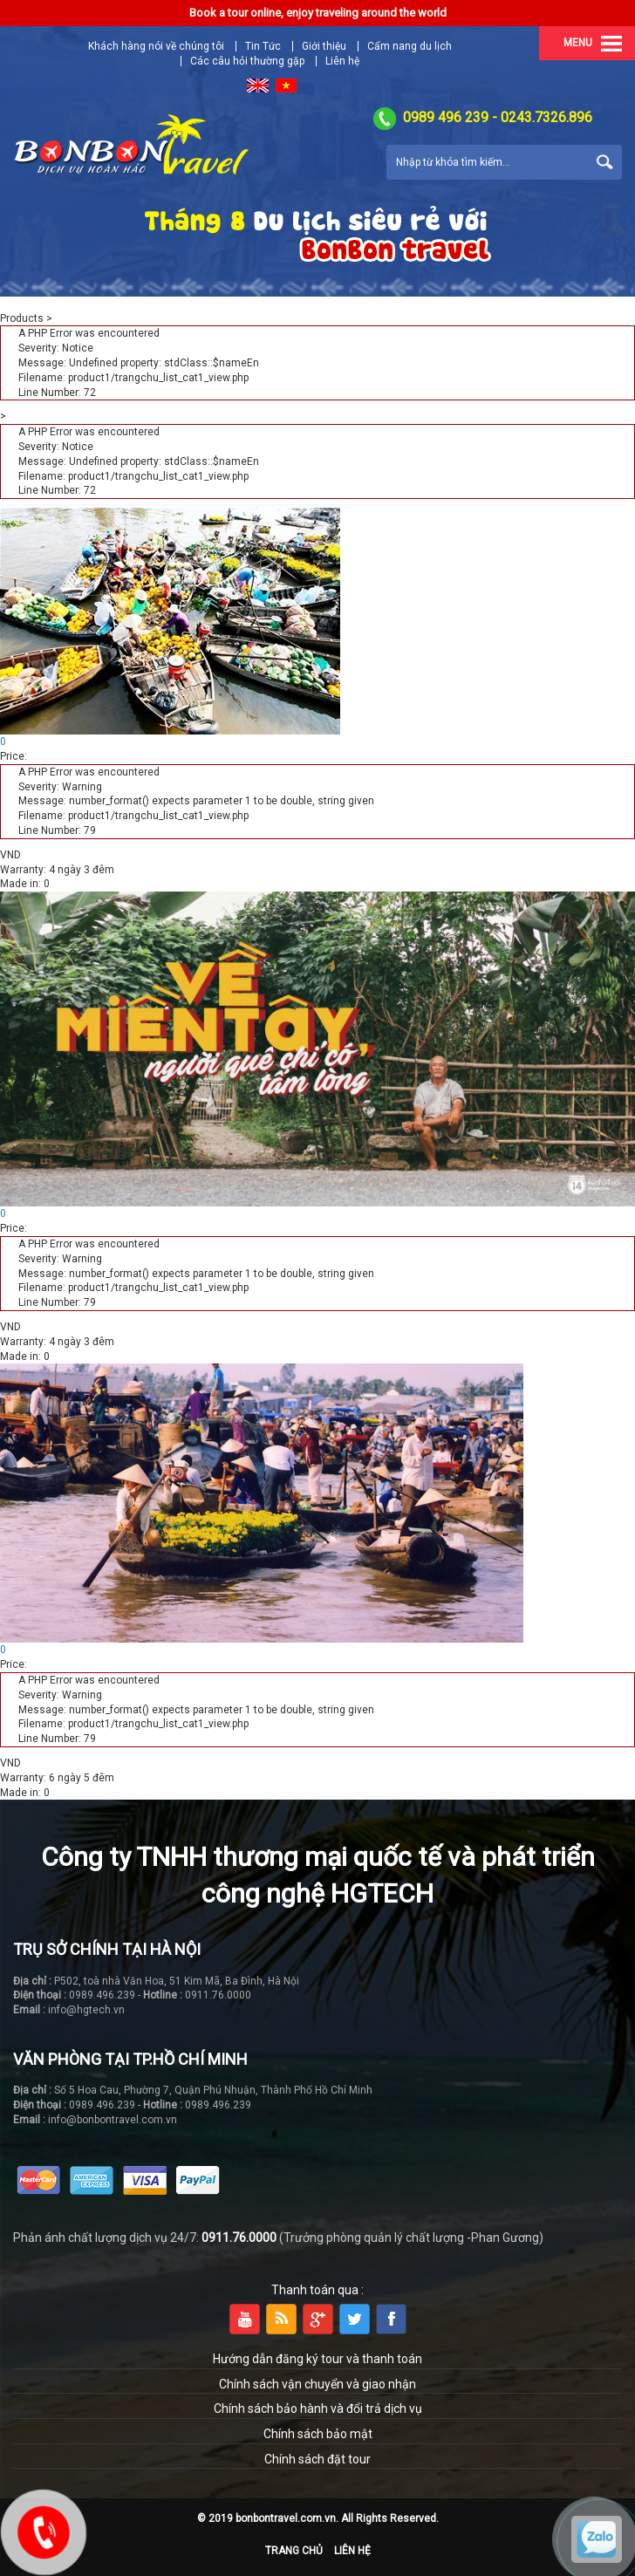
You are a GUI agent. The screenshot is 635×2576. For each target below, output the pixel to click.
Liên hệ (342, 61)
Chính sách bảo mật (317, 2434)
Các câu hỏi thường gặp (247, 61)
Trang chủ (294, 2551)
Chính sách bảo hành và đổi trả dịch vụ (318, 2408)
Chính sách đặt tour (317, 2459)
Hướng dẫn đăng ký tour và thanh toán (317, 2359)
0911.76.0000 (239, 2238)
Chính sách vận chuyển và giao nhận (317, 2384)
